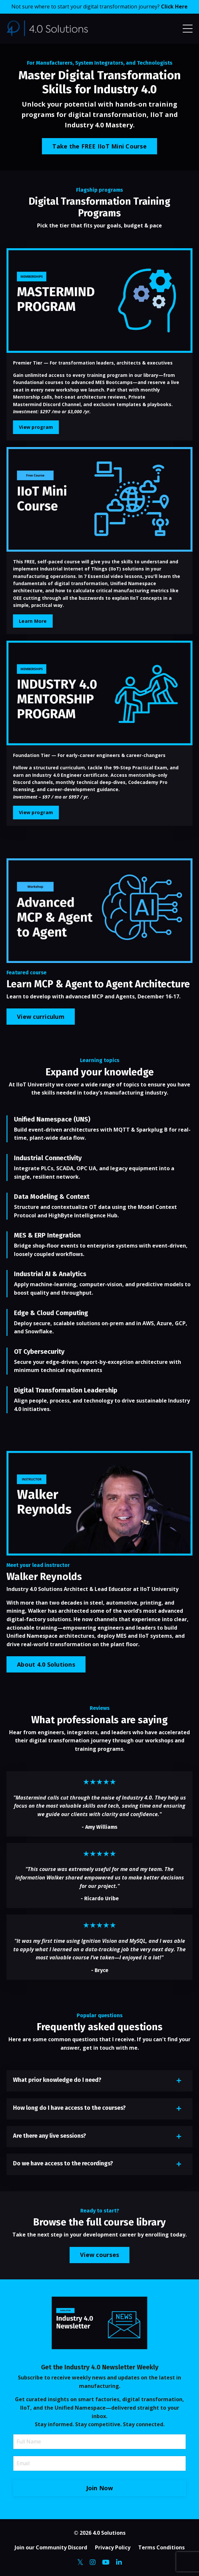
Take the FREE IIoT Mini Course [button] (99, 146)
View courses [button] (99, 2255)
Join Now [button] (99, 2488)
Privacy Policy (112, 2547)
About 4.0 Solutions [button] (46, 1664)
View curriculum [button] (40, 1016)
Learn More (33, 621)
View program (36, 427)
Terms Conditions (161, 2547)
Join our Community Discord (51, 2547)
